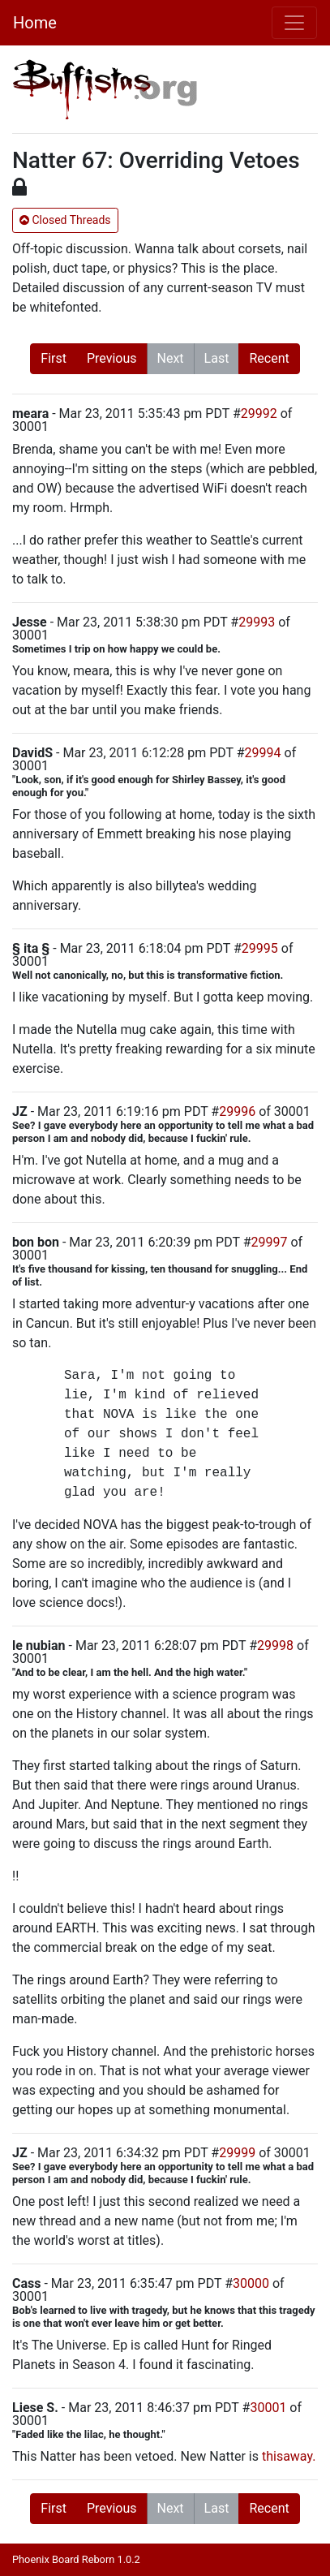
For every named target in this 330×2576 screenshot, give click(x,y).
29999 (237, 2152)
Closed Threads (65, 219)
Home (35, 22)
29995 (260, 948)
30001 (268, 2407)
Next (170, 358)
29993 (256, 622)
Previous (112, 358)
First (53, 358)
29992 (259, 413)
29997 (269, 1242)
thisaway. (288, 2456)
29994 (263, 752)
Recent (269, 358)
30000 (251, 2283)
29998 (275, 1645)
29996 (237, 1111)
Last (216, 358)
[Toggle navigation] (294, 22)
